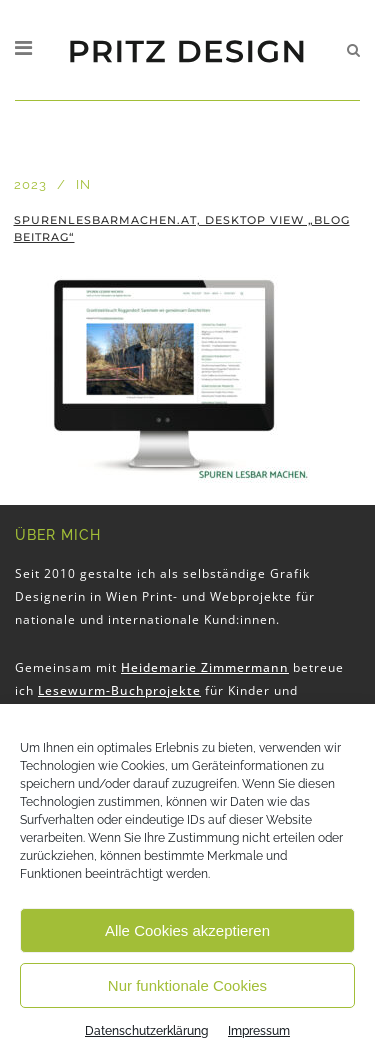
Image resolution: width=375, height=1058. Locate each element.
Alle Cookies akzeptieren (187, 930)
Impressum (259, 1031)
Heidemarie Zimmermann (205, 667)
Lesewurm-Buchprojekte (119, 690)
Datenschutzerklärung (146, 1031)
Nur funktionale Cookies (187, 985)
